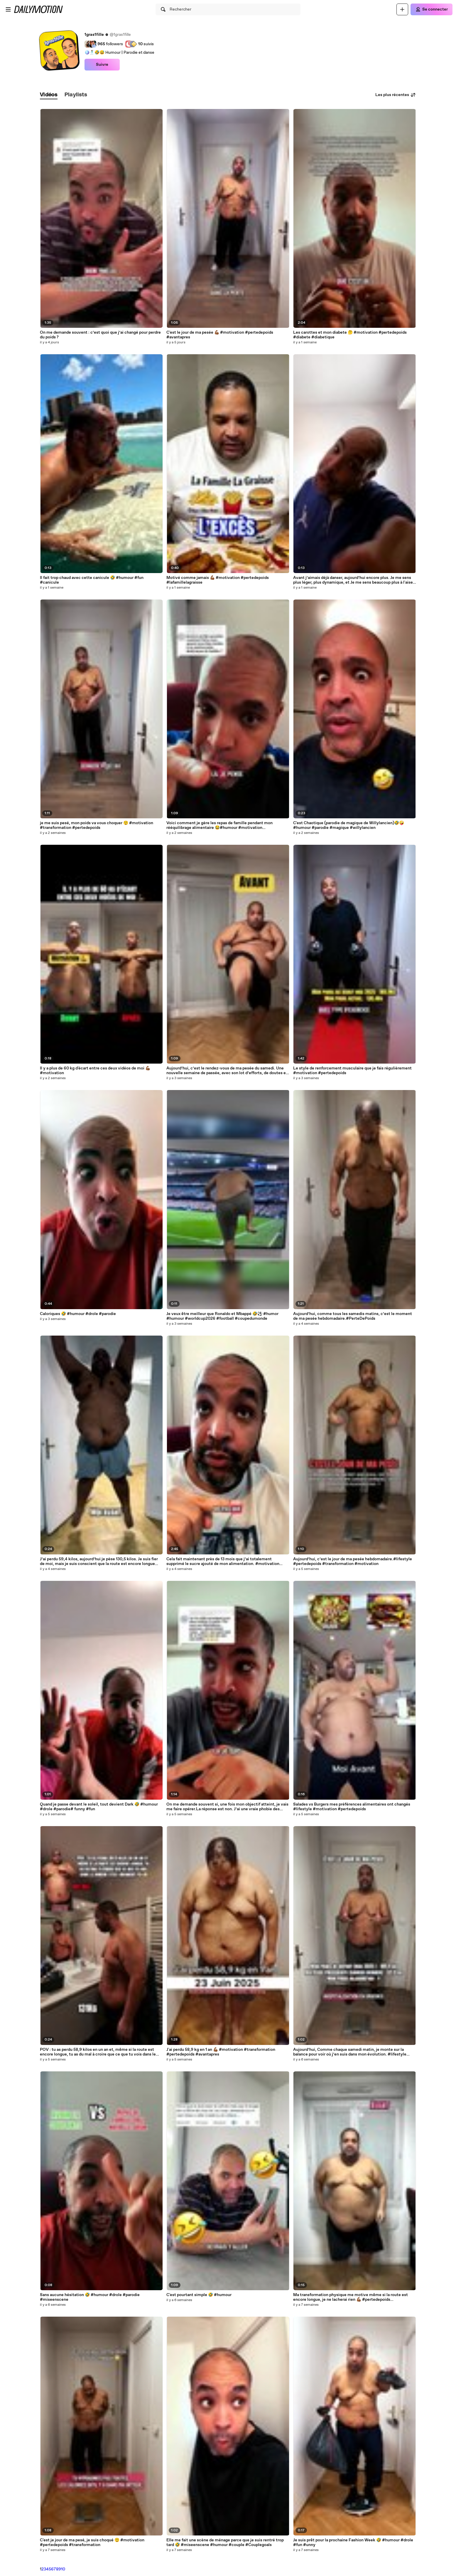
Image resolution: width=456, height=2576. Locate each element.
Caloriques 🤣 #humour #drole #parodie (78, 1313)
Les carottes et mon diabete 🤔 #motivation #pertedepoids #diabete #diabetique (350, 335)
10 (63, 2569)
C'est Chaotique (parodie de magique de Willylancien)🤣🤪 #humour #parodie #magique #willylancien (348, 825)
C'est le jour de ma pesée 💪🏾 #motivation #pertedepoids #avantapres (219, 335)
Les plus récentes (395, 95)
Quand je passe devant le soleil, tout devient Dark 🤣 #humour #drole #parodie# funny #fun (99, 1806)
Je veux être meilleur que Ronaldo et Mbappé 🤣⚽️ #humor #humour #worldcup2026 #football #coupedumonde (222, 1316)
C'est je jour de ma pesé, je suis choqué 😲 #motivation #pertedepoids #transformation (92, 2542)
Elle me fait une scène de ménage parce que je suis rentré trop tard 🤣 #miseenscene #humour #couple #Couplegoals (225, 2542)
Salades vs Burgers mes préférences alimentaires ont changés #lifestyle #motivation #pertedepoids (351, 1806)
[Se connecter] (431, 9)
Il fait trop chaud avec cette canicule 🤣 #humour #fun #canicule (91, 580)
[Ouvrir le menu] (8, 9)
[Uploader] (402, 9)
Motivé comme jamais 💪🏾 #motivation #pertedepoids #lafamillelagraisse (217, 580)
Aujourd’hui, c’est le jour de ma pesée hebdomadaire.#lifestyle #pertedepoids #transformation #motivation (352, 1561)
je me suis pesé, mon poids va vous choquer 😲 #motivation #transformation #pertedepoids (96, 825)
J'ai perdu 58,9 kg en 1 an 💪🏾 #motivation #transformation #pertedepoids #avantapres (220, 2052)
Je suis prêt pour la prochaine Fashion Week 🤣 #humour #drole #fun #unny (353, 2542)
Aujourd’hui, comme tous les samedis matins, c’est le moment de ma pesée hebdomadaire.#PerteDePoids (352, 1316)
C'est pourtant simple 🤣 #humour (199, 2295)
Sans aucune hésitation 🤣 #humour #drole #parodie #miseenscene (90, 2297)
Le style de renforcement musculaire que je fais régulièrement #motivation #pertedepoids (352, 1070)
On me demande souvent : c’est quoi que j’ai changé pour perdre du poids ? (100, 335)
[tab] (49, 95)
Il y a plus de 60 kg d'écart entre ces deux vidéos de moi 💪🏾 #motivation (95, 1070)
